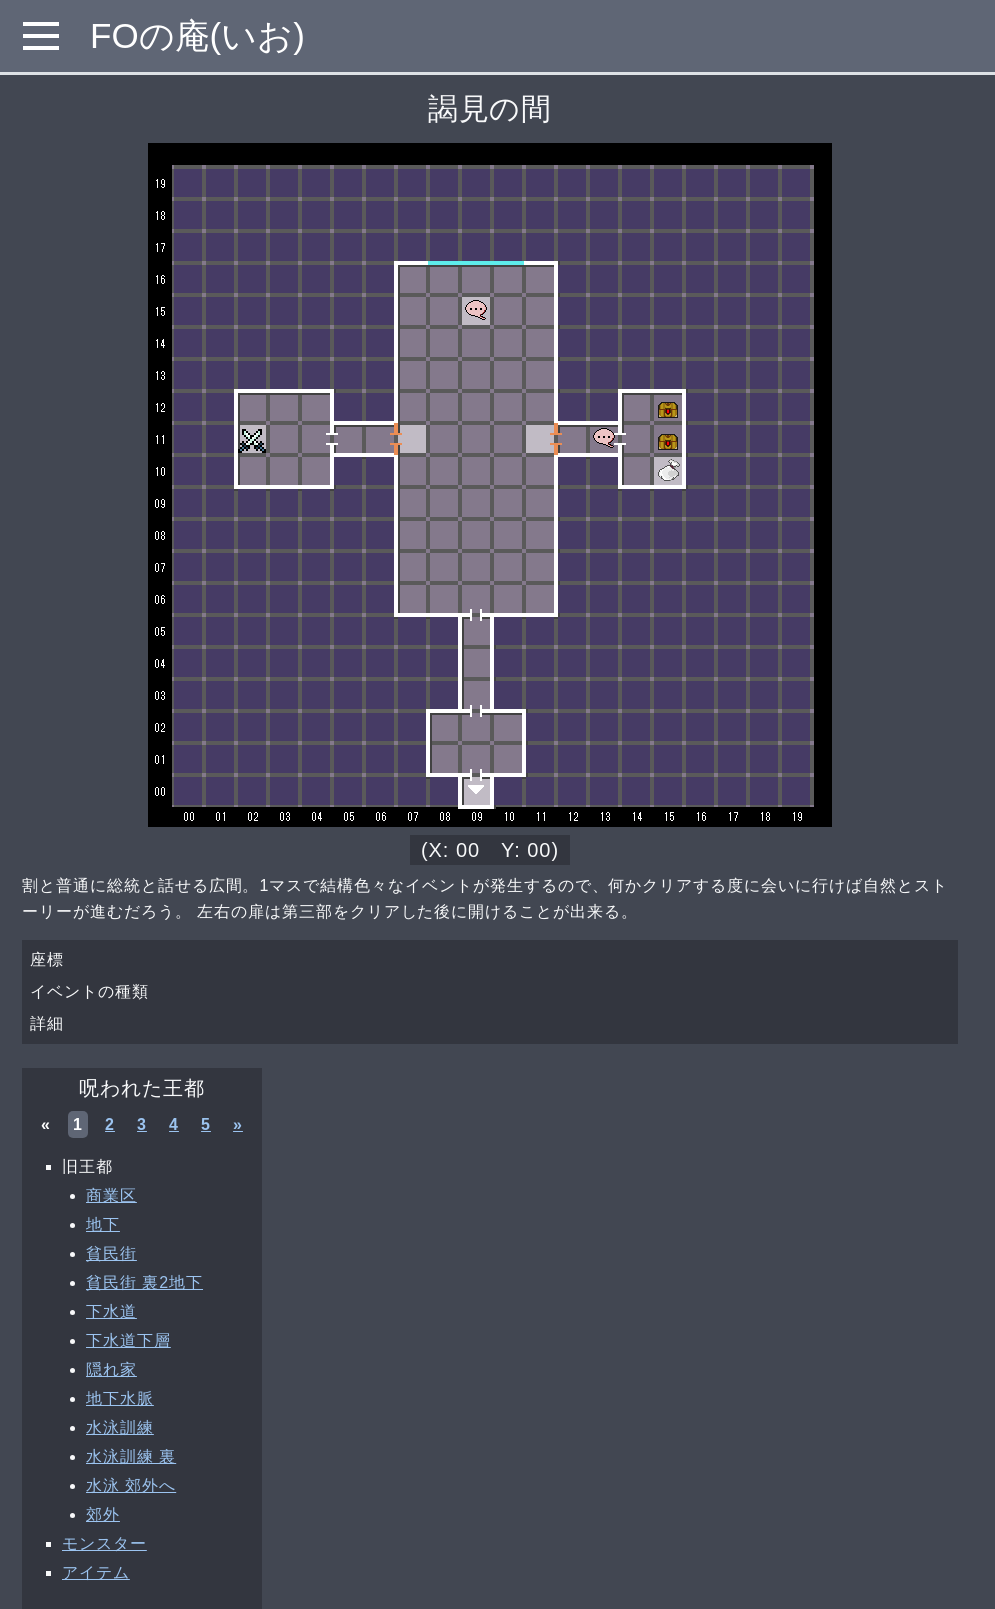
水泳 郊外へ (131, 1485)
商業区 (111, 1195)
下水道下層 (128, 1340)
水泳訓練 (120, 1427)
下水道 (111, 1311)
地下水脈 (120, 1398)
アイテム (96, 1572)
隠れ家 (111, 1369)
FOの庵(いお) (197, 35)
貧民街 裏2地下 (144, 1282)
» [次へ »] (238, 1124)
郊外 (103, 1514)
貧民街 (111, 1253)
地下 (103, 1224)
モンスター (104, 1543)
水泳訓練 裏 (131, 1456)
